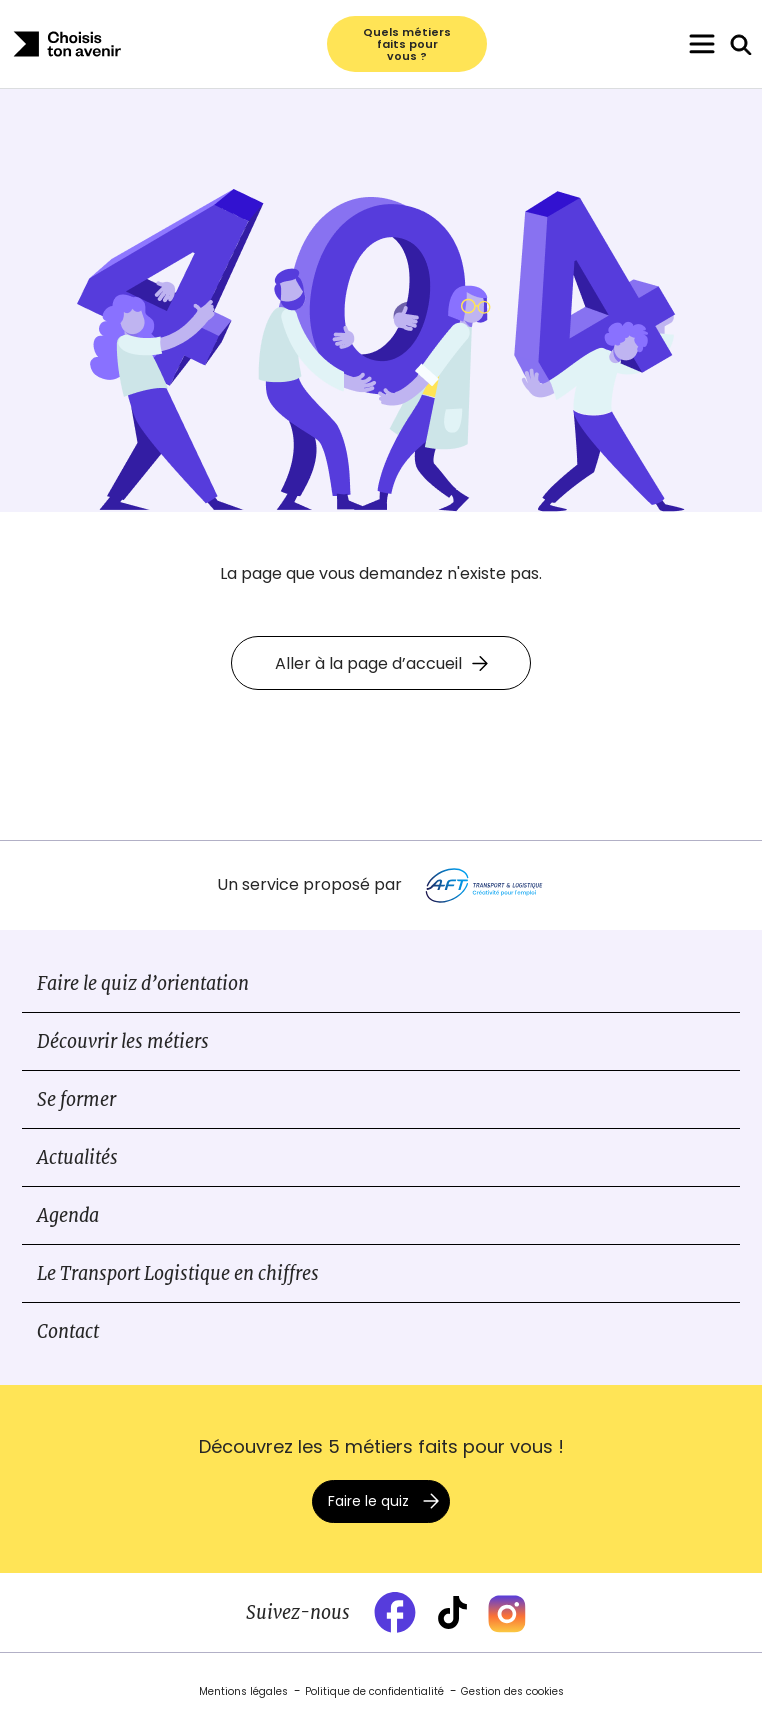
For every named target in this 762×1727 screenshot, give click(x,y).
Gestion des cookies (512, 1691)
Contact (68, 1331)
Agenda (68, 1215)
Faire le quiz (368, 1501)
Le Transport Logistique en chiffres (178, 1273)
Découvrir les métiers (123, 1041)
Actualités (77, 1157)
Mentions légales (243, 1691)
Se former (76, 1099)
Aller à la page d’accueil (381, 663)
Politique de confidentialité (374, 1691)
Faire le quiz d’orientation (143, 983)
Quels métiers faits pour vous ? (407, 44)
